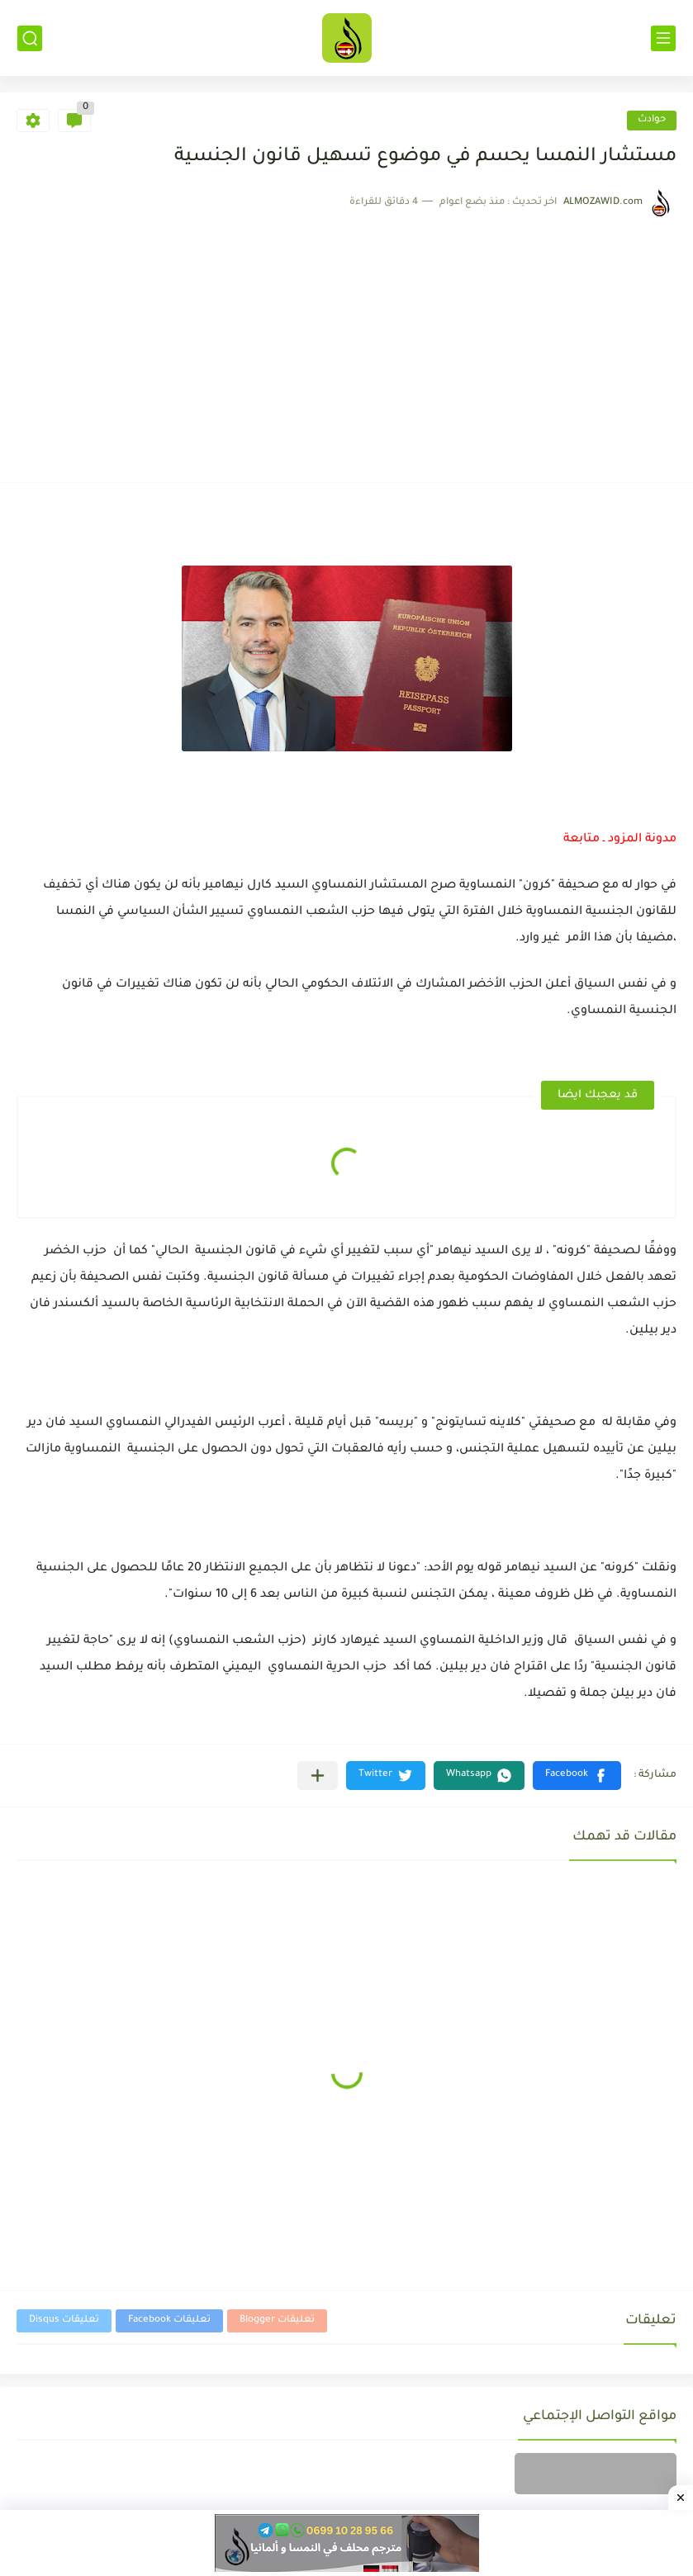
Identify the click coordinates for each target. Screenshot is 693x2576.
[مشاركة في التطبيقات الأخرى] (317, 1775)
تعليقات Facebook (169, 2320)
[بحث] (29, 38)
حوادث (652, 120)
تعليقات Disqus (64, 2320)
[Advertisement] (346, 341)
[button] (577, 1775)
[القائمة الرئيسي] (663, 38)
